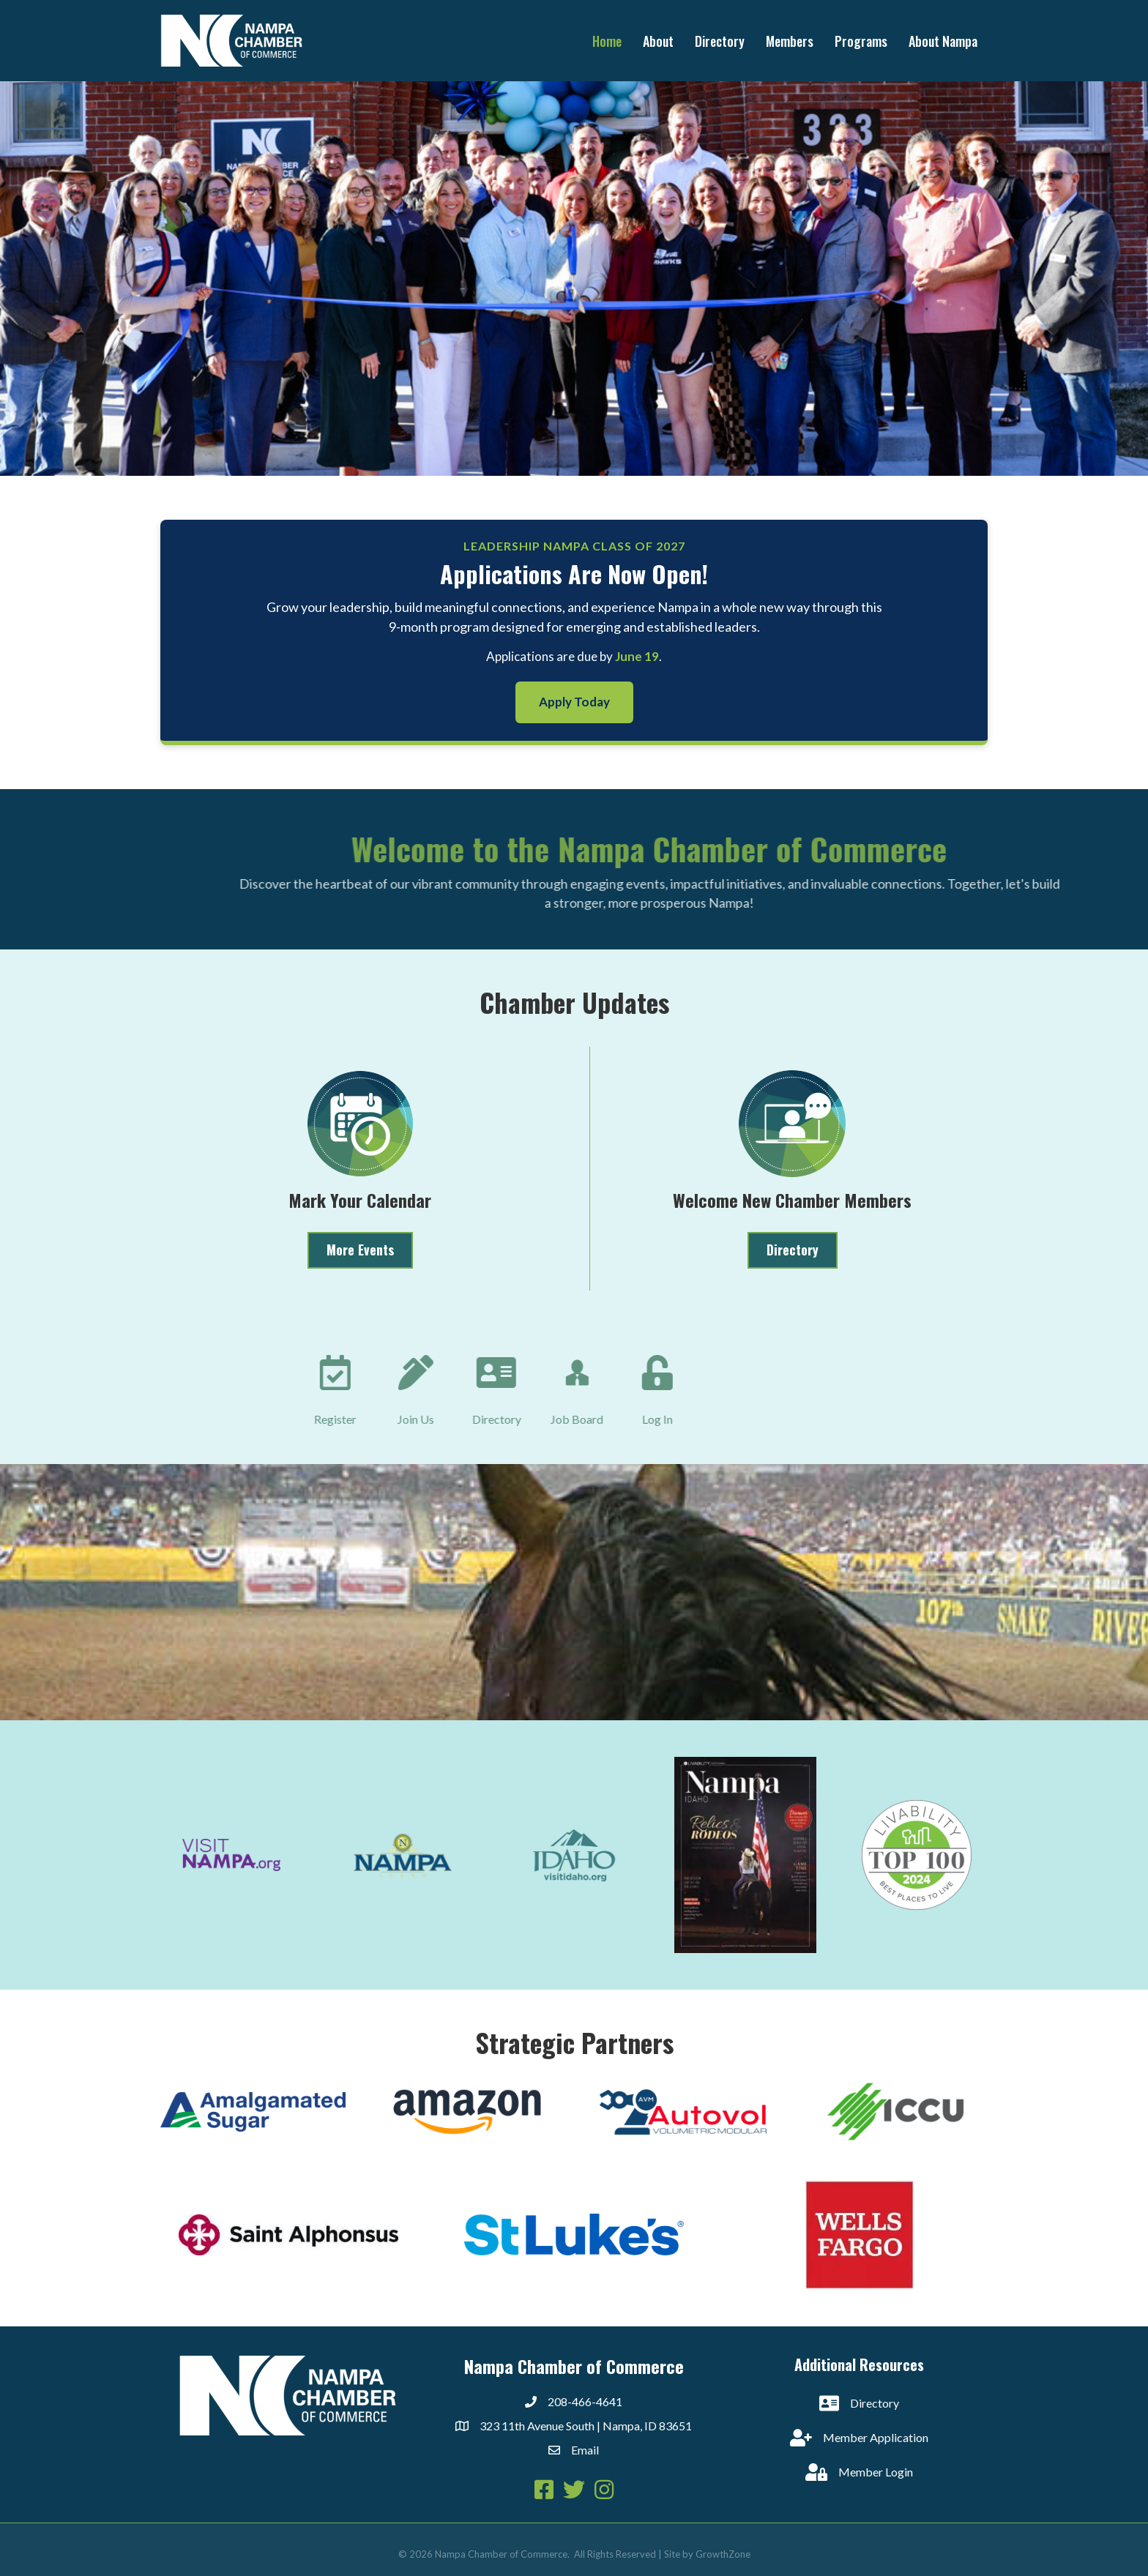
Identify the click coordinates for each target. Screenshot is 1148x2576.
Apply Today (574, 701)
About (658, 41)
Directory (720, 41)
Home (607, 41)
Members (789, 41)
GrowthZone (723, 2554)
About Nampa (943, 41)
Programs (861, 41)
